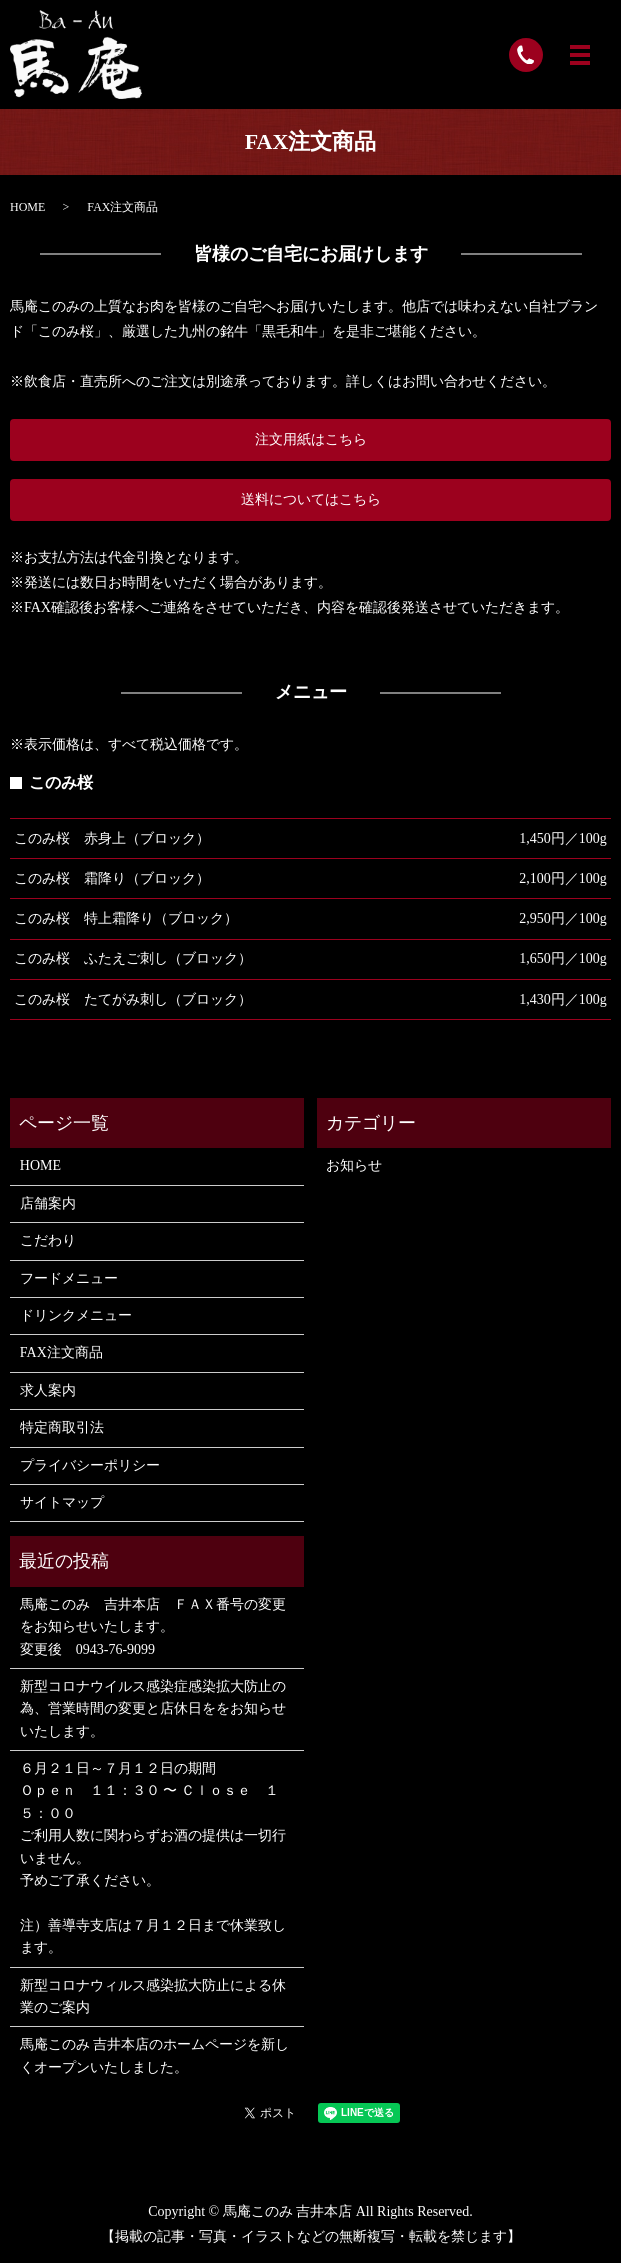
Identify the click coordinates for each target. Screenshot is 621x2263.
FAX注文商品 (61, 1352)
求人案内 (48, 1390)
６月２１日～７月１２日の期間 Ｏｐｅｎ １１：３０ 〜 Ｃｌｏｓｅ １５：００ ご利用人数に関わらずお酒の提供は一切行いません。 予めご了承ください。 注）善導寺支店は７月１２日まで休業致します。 (153, 1858)
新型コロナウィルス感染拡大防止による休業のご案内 (153, 1996)
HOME (27, 207)
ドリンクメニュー (76, 1315)
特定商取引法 (62, 1427)
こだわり (48, 1240)
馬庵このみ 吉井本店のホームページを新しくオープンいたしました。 (155, 2055)
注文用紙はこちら (311, 439)
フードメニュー (69, 1278)
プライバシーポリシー (90, 1465)
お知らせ (354, 1165)
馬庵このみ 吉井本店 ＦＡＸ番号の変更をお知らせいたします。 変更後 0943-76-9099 (153, 1627)
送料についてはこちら (311, 499)
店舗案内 (48, 1203)
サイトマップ (62, 1502)
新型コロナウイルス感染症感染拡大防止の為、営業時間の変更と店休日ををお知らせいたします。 (153, 1709)
